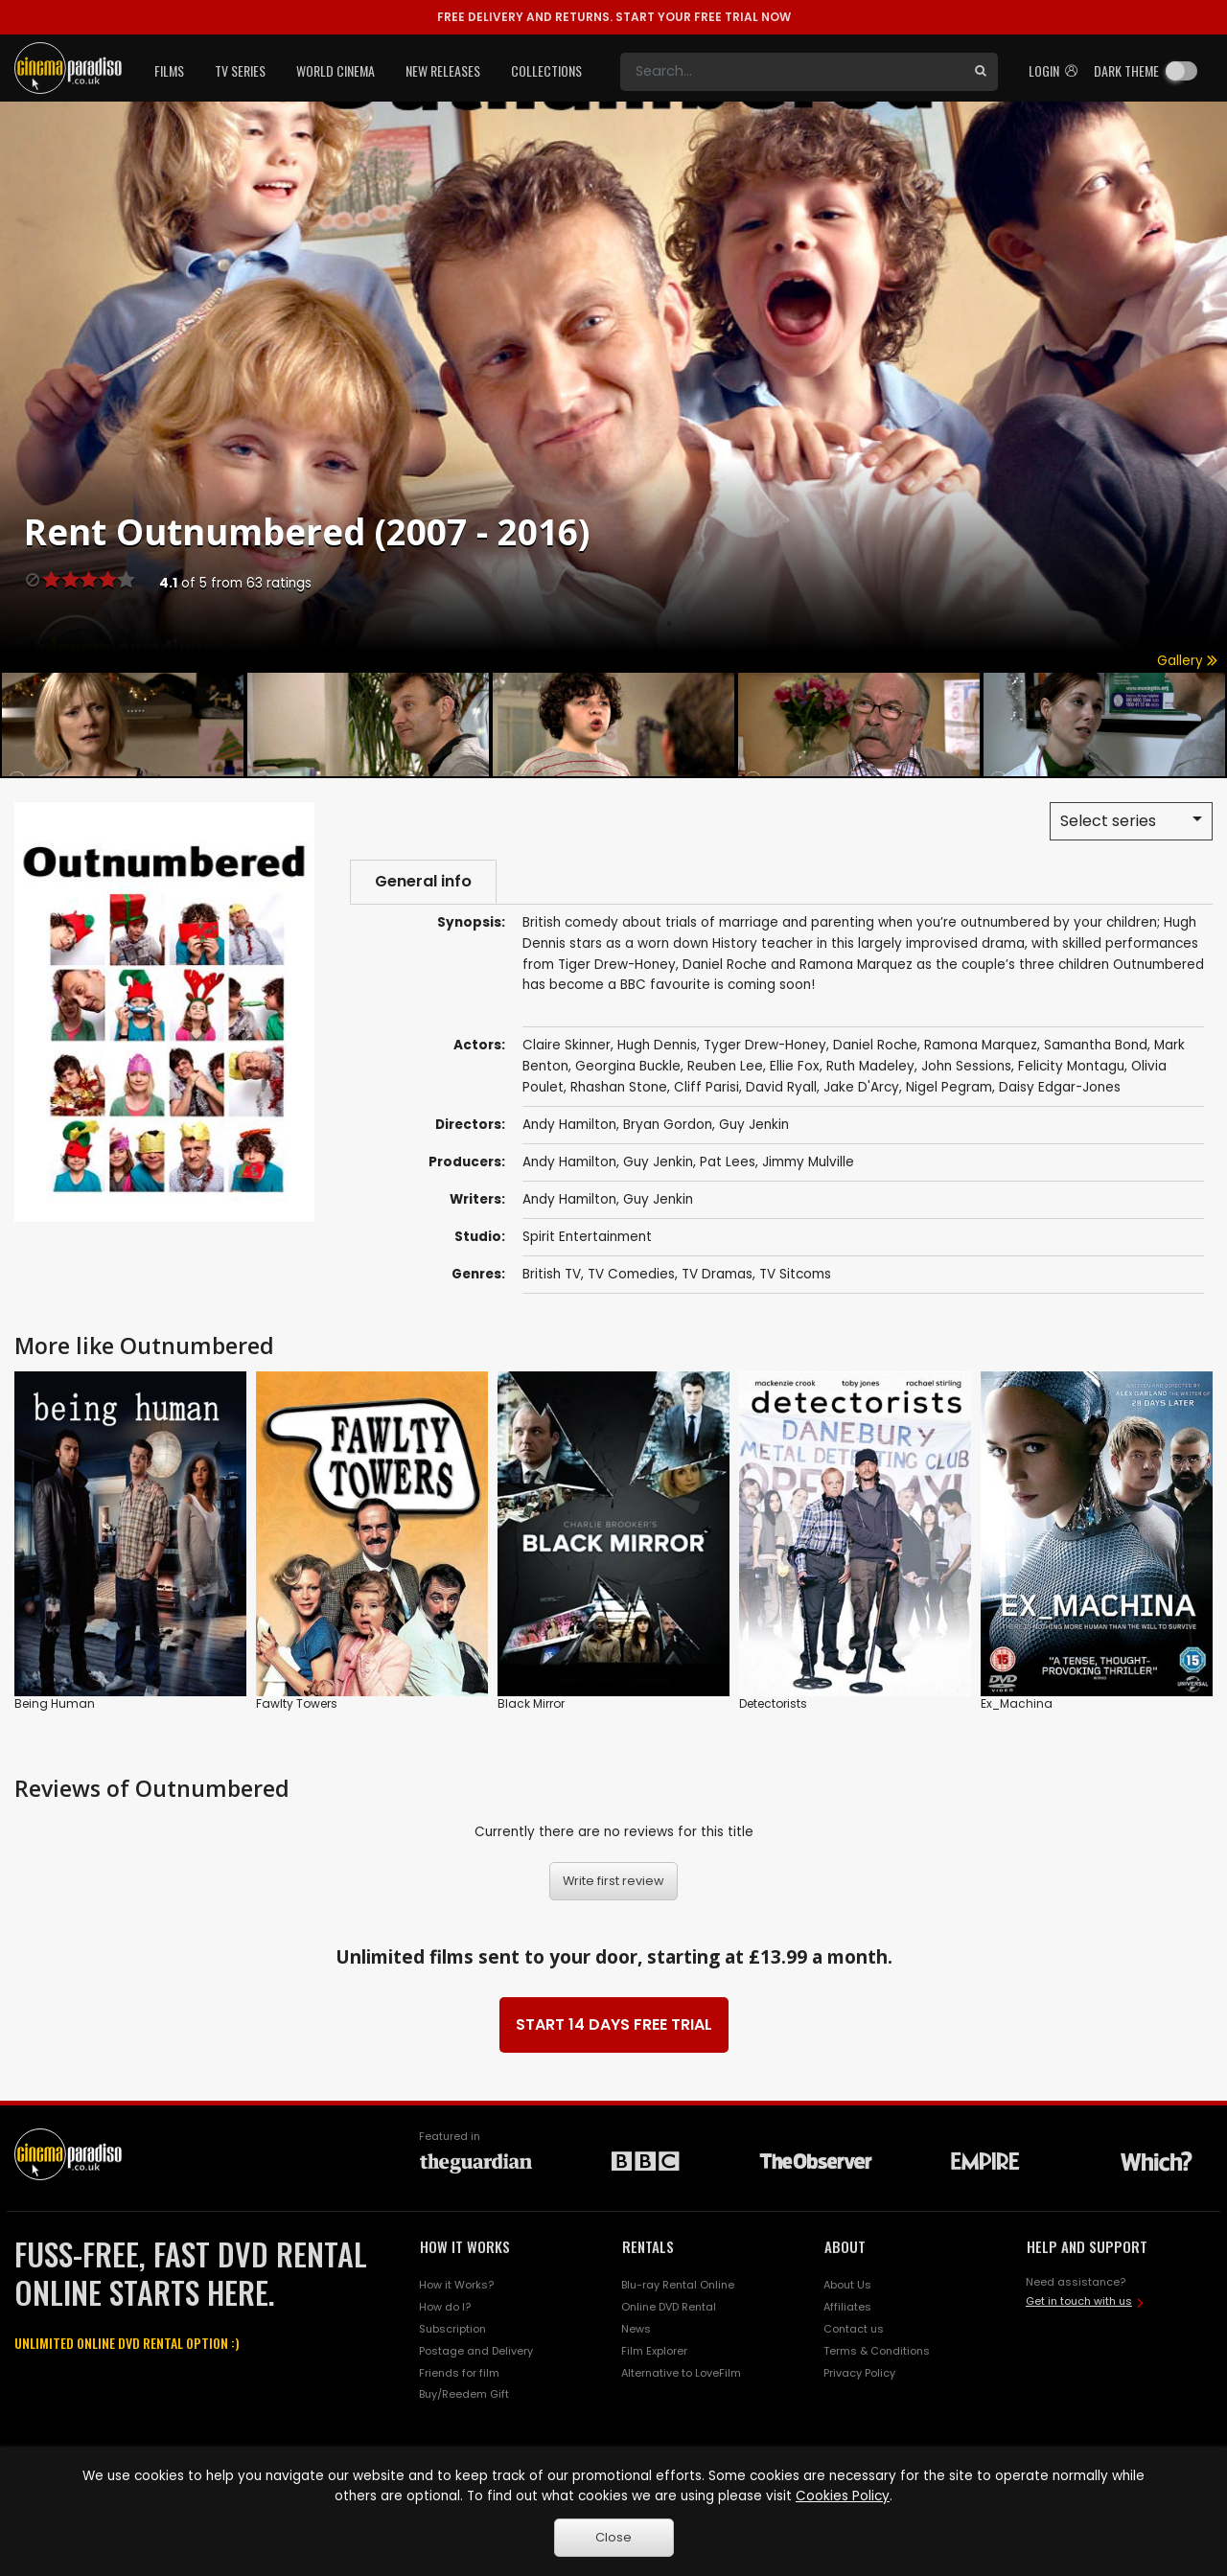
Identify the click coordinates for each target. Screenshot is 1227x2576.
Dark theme (1126, 70)
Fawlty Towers (296, 1702)
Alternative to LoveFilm (681, 2372)
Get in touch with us (1079, 2301)
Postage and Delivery (476, 2350)
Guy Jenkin (658, 1162)
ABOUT (845, 2246)
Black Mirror (531, 1702)
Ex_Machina (1017, 1702)
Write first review (613, 1881)
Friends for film (459, 2372)
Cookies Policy (843, 2496)
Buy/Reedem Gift (464, 2394)
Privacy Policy (859, 2372)
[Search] (791, 72)
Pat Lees (727, 1162)
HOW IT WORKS (465, 2246)
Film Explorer (654, 2350)
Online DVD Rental (668, 2306)
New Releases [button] (442, 70)
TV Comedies (631, 1274)
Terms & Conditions (876, 2350)
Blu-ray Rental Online (677, 2284)
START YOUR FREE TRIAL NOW (614, 17)
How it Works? (456, 2284)
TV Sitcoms (795, 1274)
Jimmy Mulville (808, 1162)
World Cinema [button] (335, 70)
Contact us (853, 2328)
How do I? (445, 2306)
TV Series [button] (240, 70)
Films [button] (169, 70)
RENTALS (648, 2246)
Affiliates (847, 2306)
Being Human (54, 1702)
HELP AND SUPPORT (1087, 2246)
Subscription (452, 2328)
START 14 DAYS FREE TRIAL (614, 2024)
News (636, 2328)
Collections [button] (546, 70)
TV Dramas (717, 1274)
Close (613, 2537)
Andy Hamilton (569, 1162)
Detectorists (773, 1702)
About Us (847, 2284)
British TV (551, 1274)
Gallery (1187, 661)
